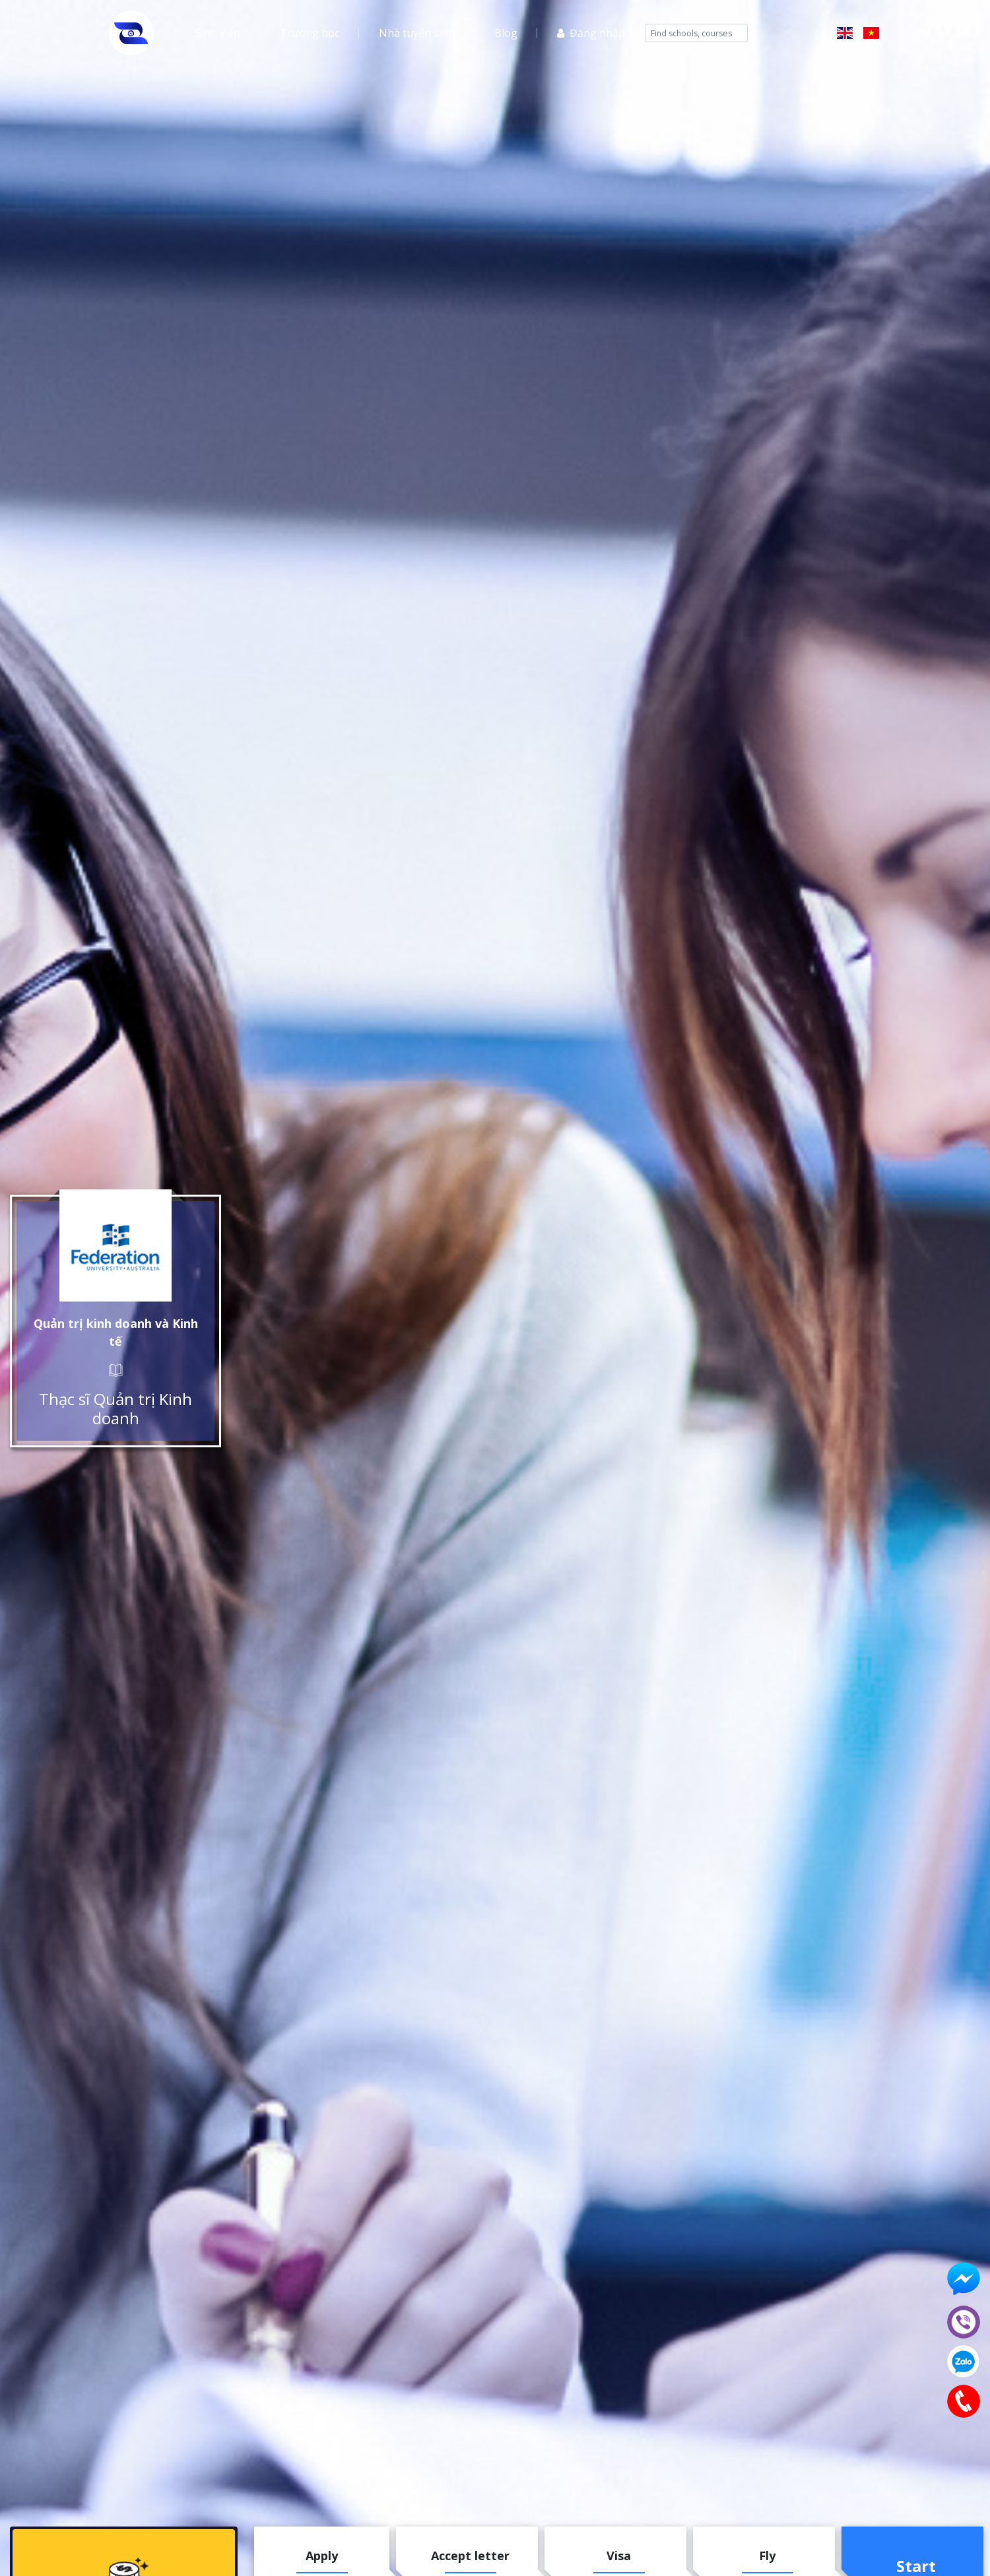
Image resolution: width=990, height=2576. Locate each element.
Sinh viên (217, 33)
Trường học (309, 33)
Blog (505, 33)
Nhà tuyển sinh (417, 33)
